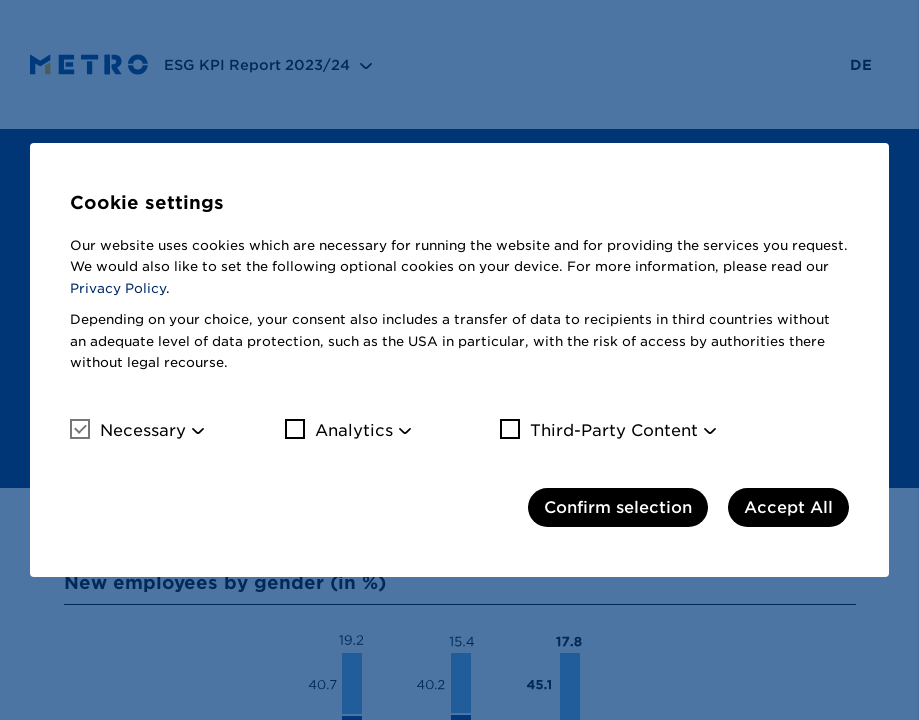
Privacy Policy (118, 288)
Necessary (128, 430)
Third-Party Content (599, 430)
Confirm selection (618, 507)
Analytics (339, 430)
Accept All (788, 507)
